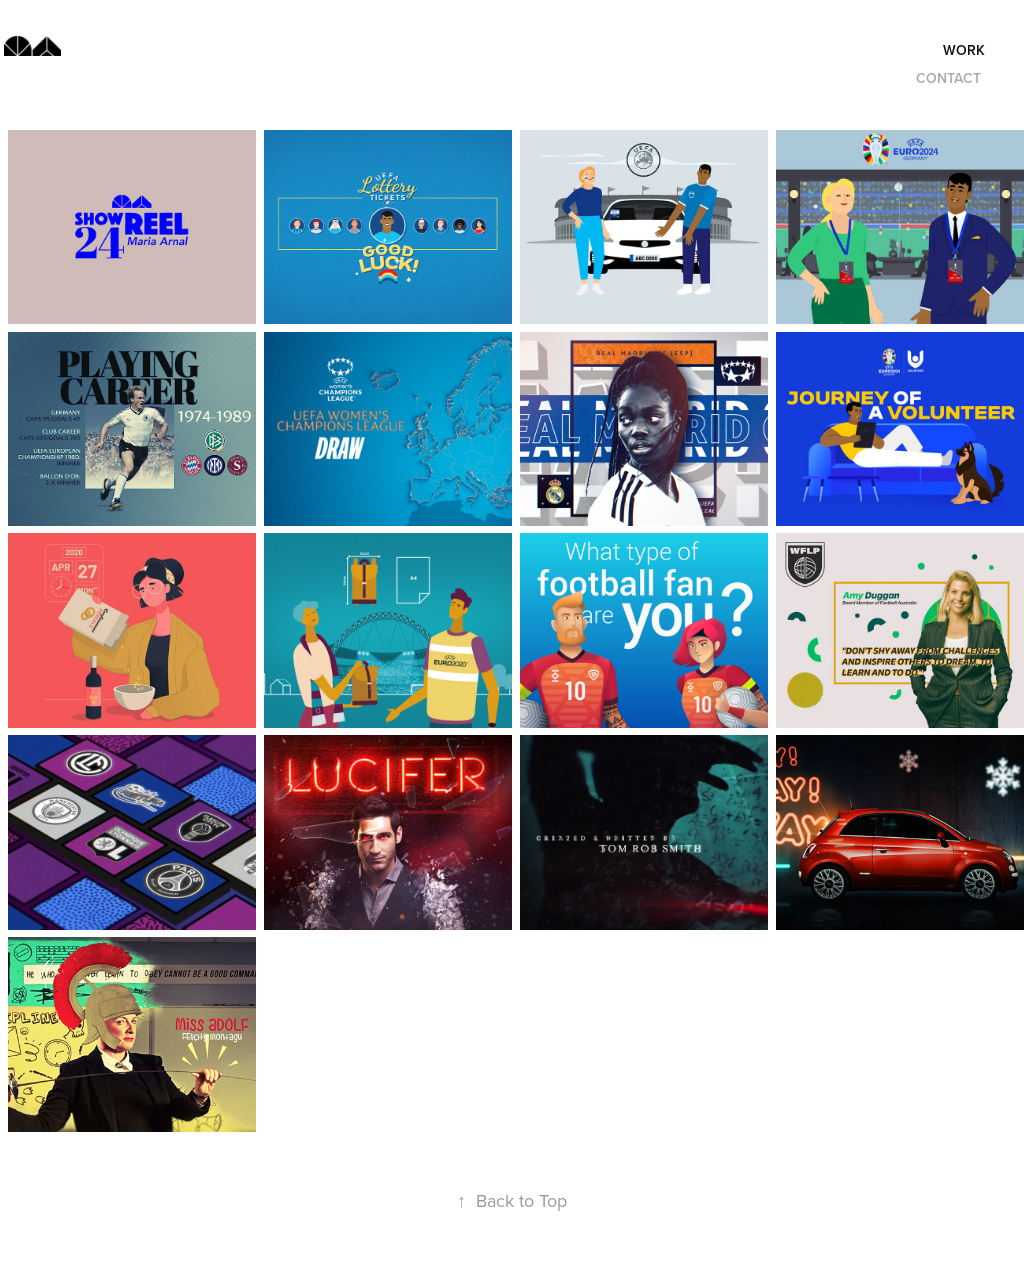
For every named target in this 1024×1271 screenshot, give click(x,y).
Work (964, 50)
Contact (948, 78)
